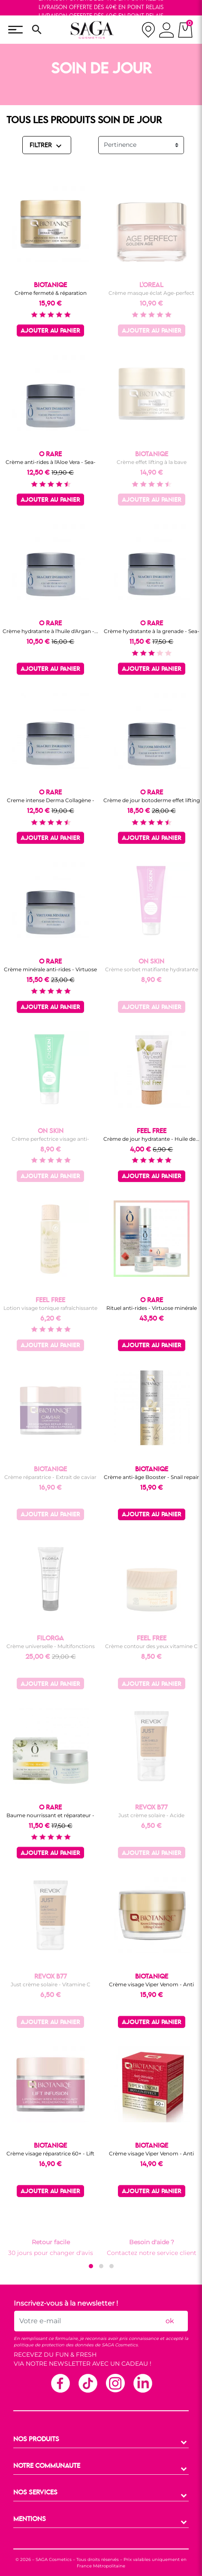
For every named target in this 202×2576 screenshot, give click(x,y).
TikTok (87, 2383)
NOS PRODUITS (36, 2440)
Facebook (60, 2383)
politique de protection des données (53, 2345)
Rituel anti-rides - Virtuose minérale (151, 1308)
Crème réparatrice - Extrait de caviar (50, 1477)
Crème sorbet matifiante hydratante (151, 969)
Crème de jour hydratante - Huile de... (151, 1139)
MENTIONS (29, 2519)
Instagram (115, 2383)
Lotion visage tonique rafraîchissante (50, 1308)
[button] (91, 2266)
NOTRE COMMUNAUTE (46, 2466)
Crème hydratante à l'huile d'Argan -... (50, 631)
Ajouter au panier (50, 331)
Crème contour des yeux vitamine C (151, 1646)
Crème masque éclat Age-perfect (151, 293)
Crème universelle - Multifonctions (50, 1646)
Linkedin (142, 2383)
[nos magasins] (148, 30)
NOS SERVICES (35, 2493)
